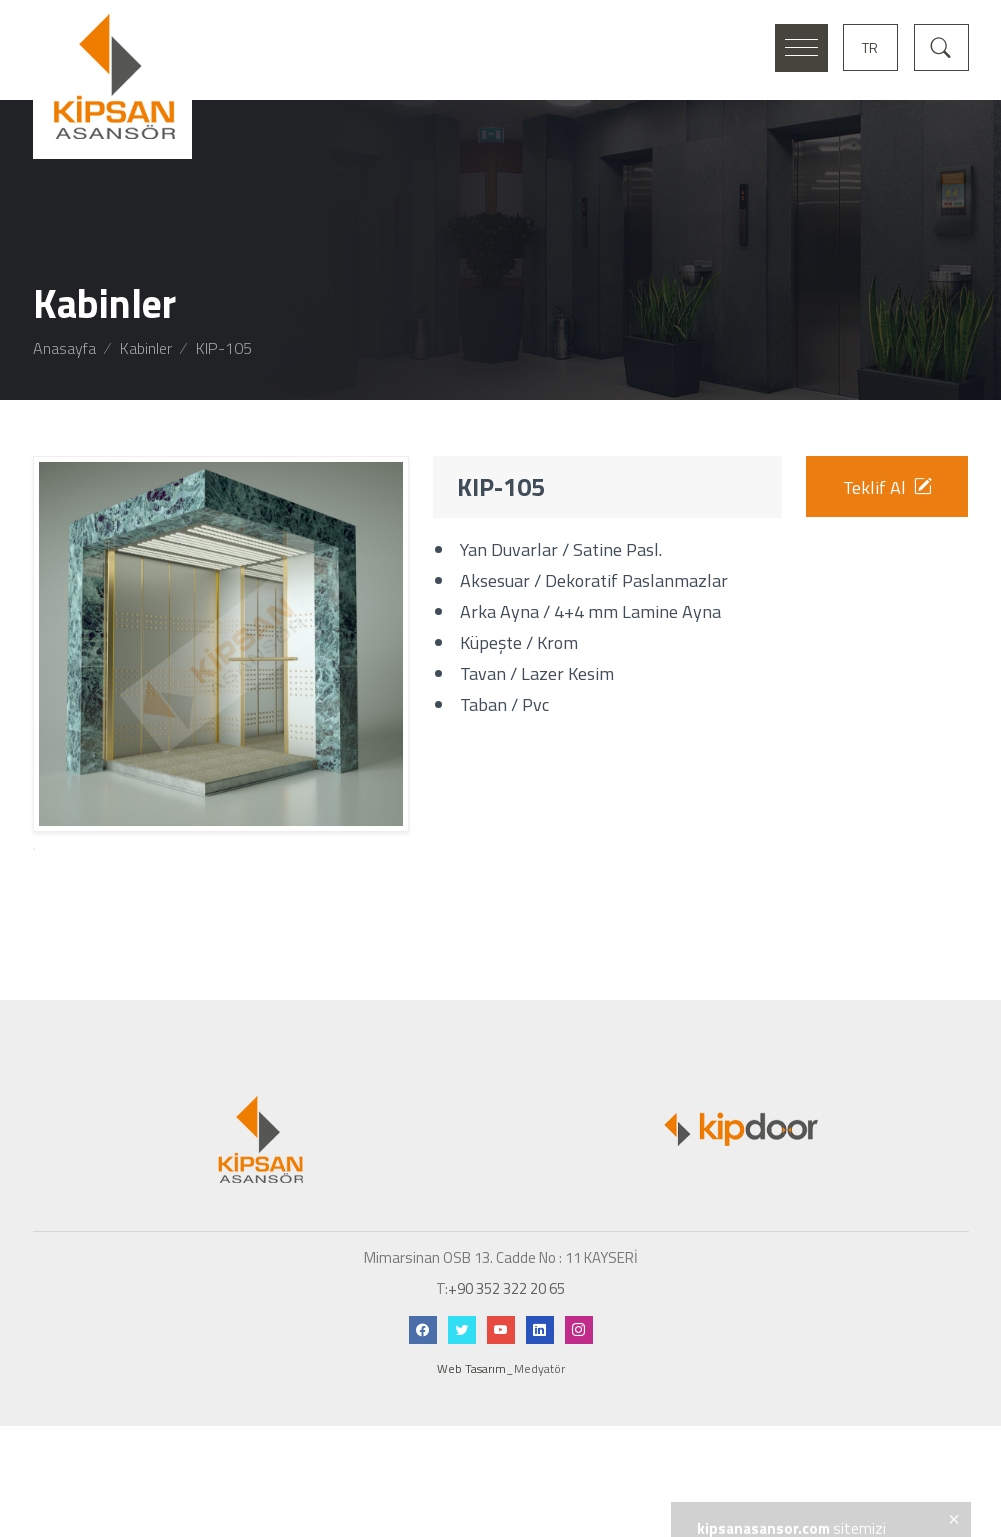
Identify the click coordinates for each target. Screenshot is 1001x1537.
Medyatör (539, 1451)
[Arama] (941, 45)
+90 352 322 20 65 (506, 1370)
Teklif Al (887, 487)
